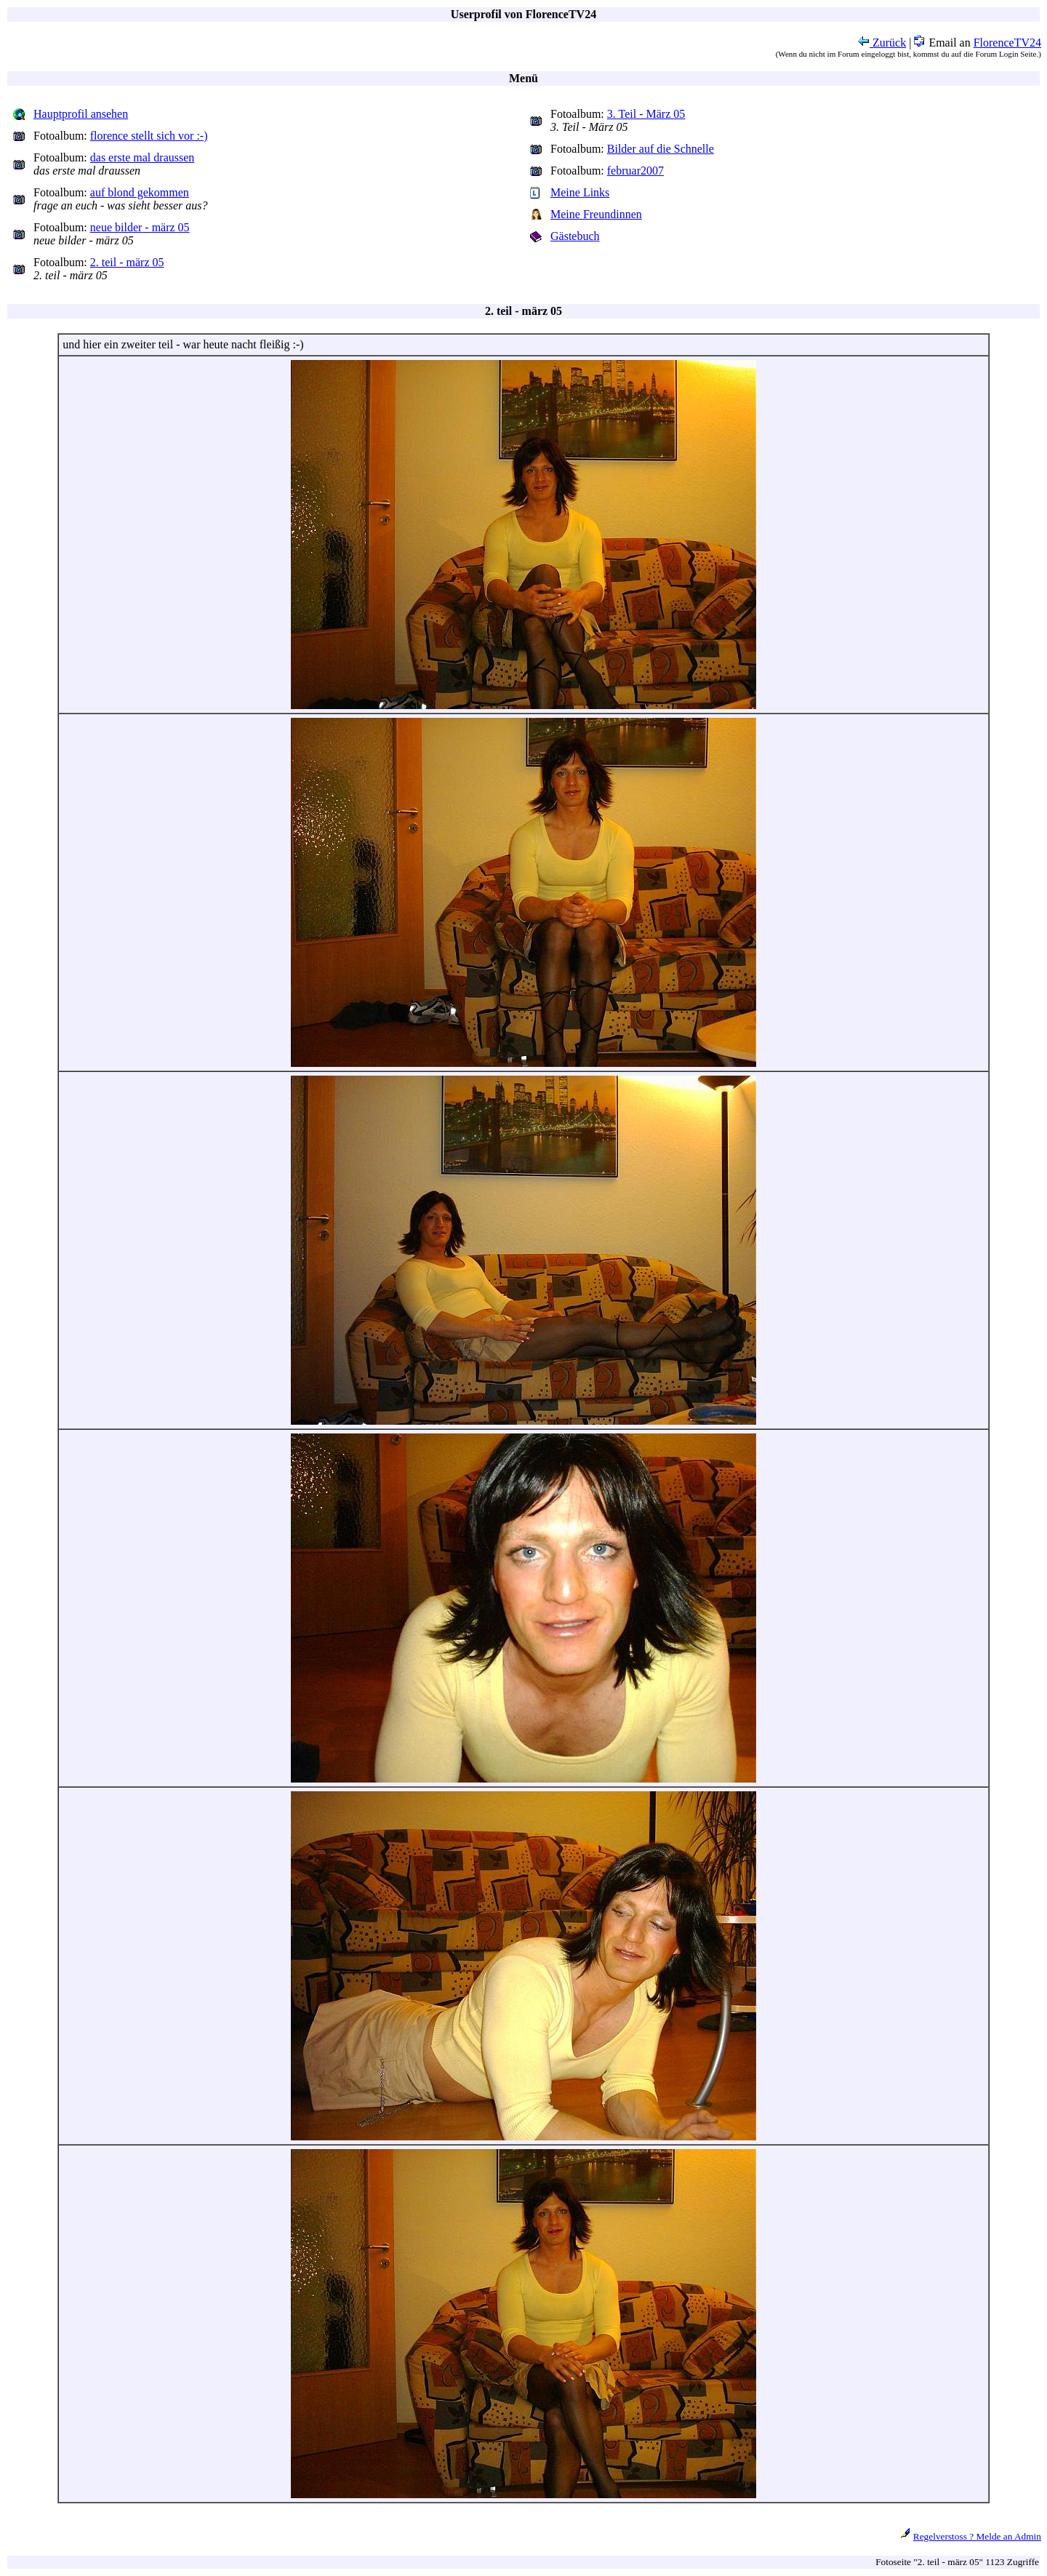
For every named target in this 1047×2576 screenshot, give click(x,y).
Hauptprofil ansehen (80, 114)
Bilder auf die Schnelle (660, 149)
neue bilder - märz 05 (140, 227)
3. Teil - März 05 (646, 114)
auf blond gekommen (139, 192)
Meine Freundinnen (596, 214)
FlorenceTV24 (1007, 42)
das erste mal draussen (142, 157)
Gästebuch (575, 236)
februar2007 (635, 170)
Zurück (882, 42)
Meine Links (579, 192)
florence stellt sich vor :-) (149, 135)
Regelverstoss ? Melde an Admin (977, 2536)
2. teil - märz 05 (127, 262)
